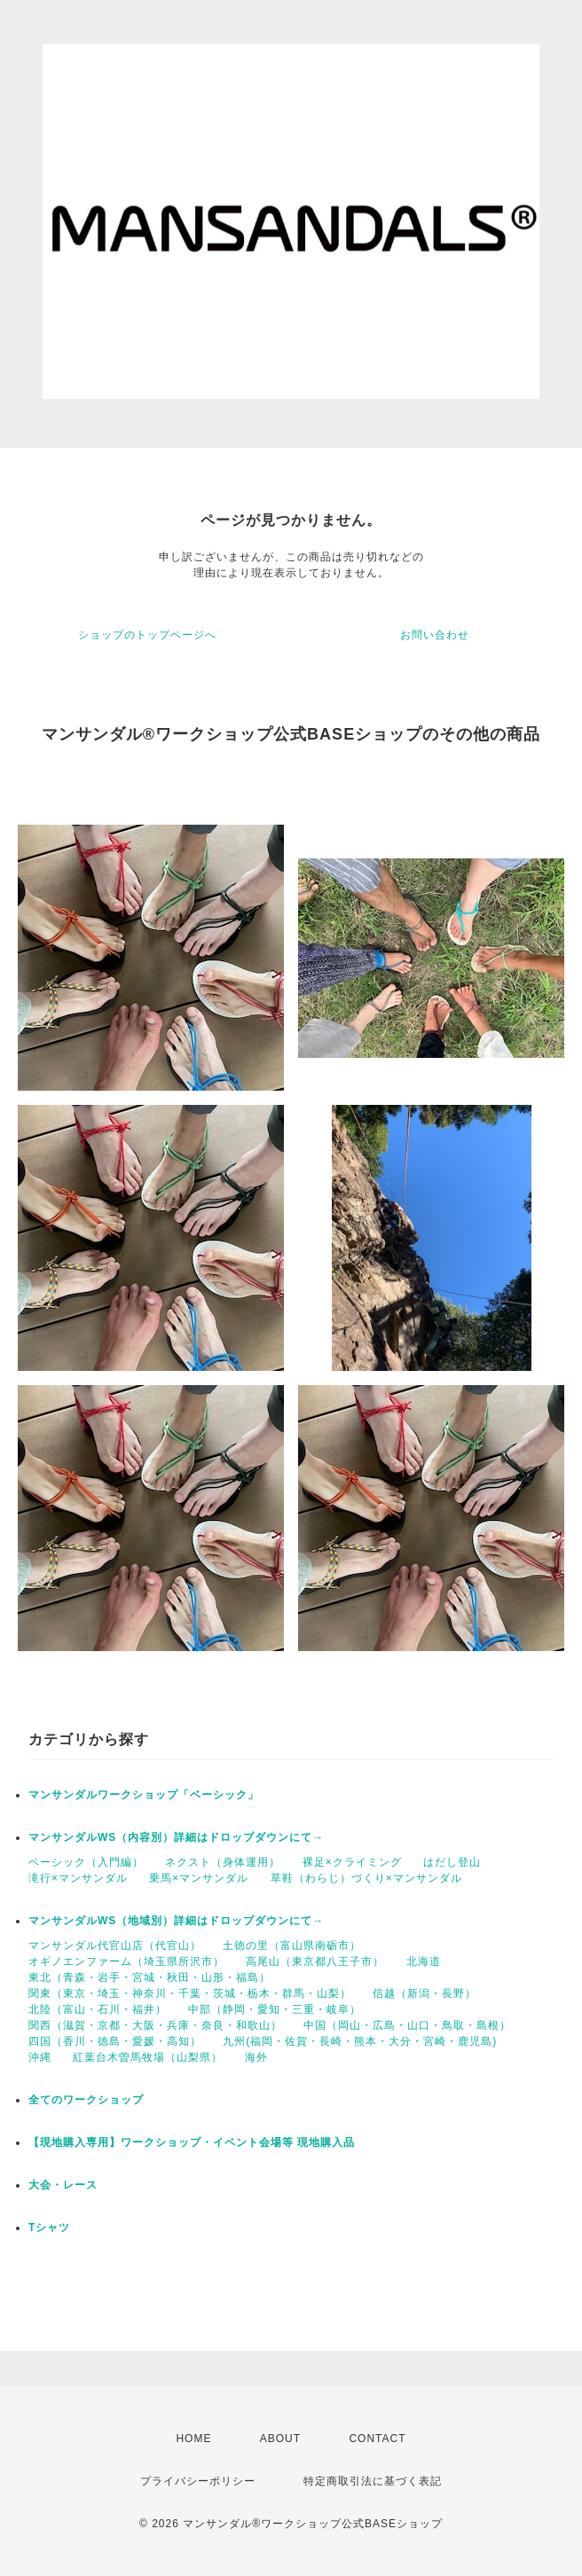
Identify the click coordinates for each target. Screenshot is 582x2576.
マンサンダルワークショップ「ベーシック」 (143, 1795)
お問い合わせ (434, 635)
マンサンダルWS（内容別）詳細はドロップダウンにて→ (176, 1837)
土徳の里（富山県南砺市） (292, 1945)
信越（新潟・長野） (424, 1993)
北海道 (423, 1961)
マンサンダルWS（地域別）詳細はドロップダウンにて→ (176, 1920)
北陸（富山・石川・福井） (97, 2009)
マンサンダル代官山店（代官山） (114, 1945)
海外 (256, 2057)
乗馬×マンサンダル (198, 1878)
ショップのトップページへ (147, 635)
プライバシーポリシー (198, 2481)
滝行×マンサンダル (78, 1878)
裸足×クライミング (352, 1862)
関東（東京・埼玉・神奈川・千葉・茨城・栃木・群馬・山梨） (189, 1993)
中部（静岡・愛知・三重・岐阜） (274, 2009)
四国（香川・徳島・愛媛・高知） (114, 2041)
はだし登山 (452, 1862)
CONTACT (377, 2438)
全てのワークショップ (86, 2100)
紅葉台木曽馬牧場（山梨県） (148, 2057)
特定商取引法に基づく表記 (372, 2481)
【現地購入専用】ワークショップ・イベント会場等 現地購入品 (191, 2142)
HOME (193, 2438)
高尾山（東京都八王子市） (315, 1961)
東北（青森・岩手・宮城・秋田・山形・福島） (149, 1977)
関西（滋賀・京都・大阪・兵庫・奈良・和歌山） (155, 2025)
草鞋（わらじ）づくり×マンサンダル (366, 1878)
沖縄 (39, 2057)
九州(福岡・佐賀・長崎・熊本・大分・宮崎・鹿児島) (360, 2041)
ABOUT (280, 2438)
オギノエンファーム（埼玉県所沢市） (126, 1961)
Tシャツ (49, 2227)
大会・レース (63, 2185)
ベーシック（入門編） (86, 1862)
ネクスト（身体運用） (222, 1862)
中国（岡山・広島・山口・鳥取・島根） (407, 2025)
